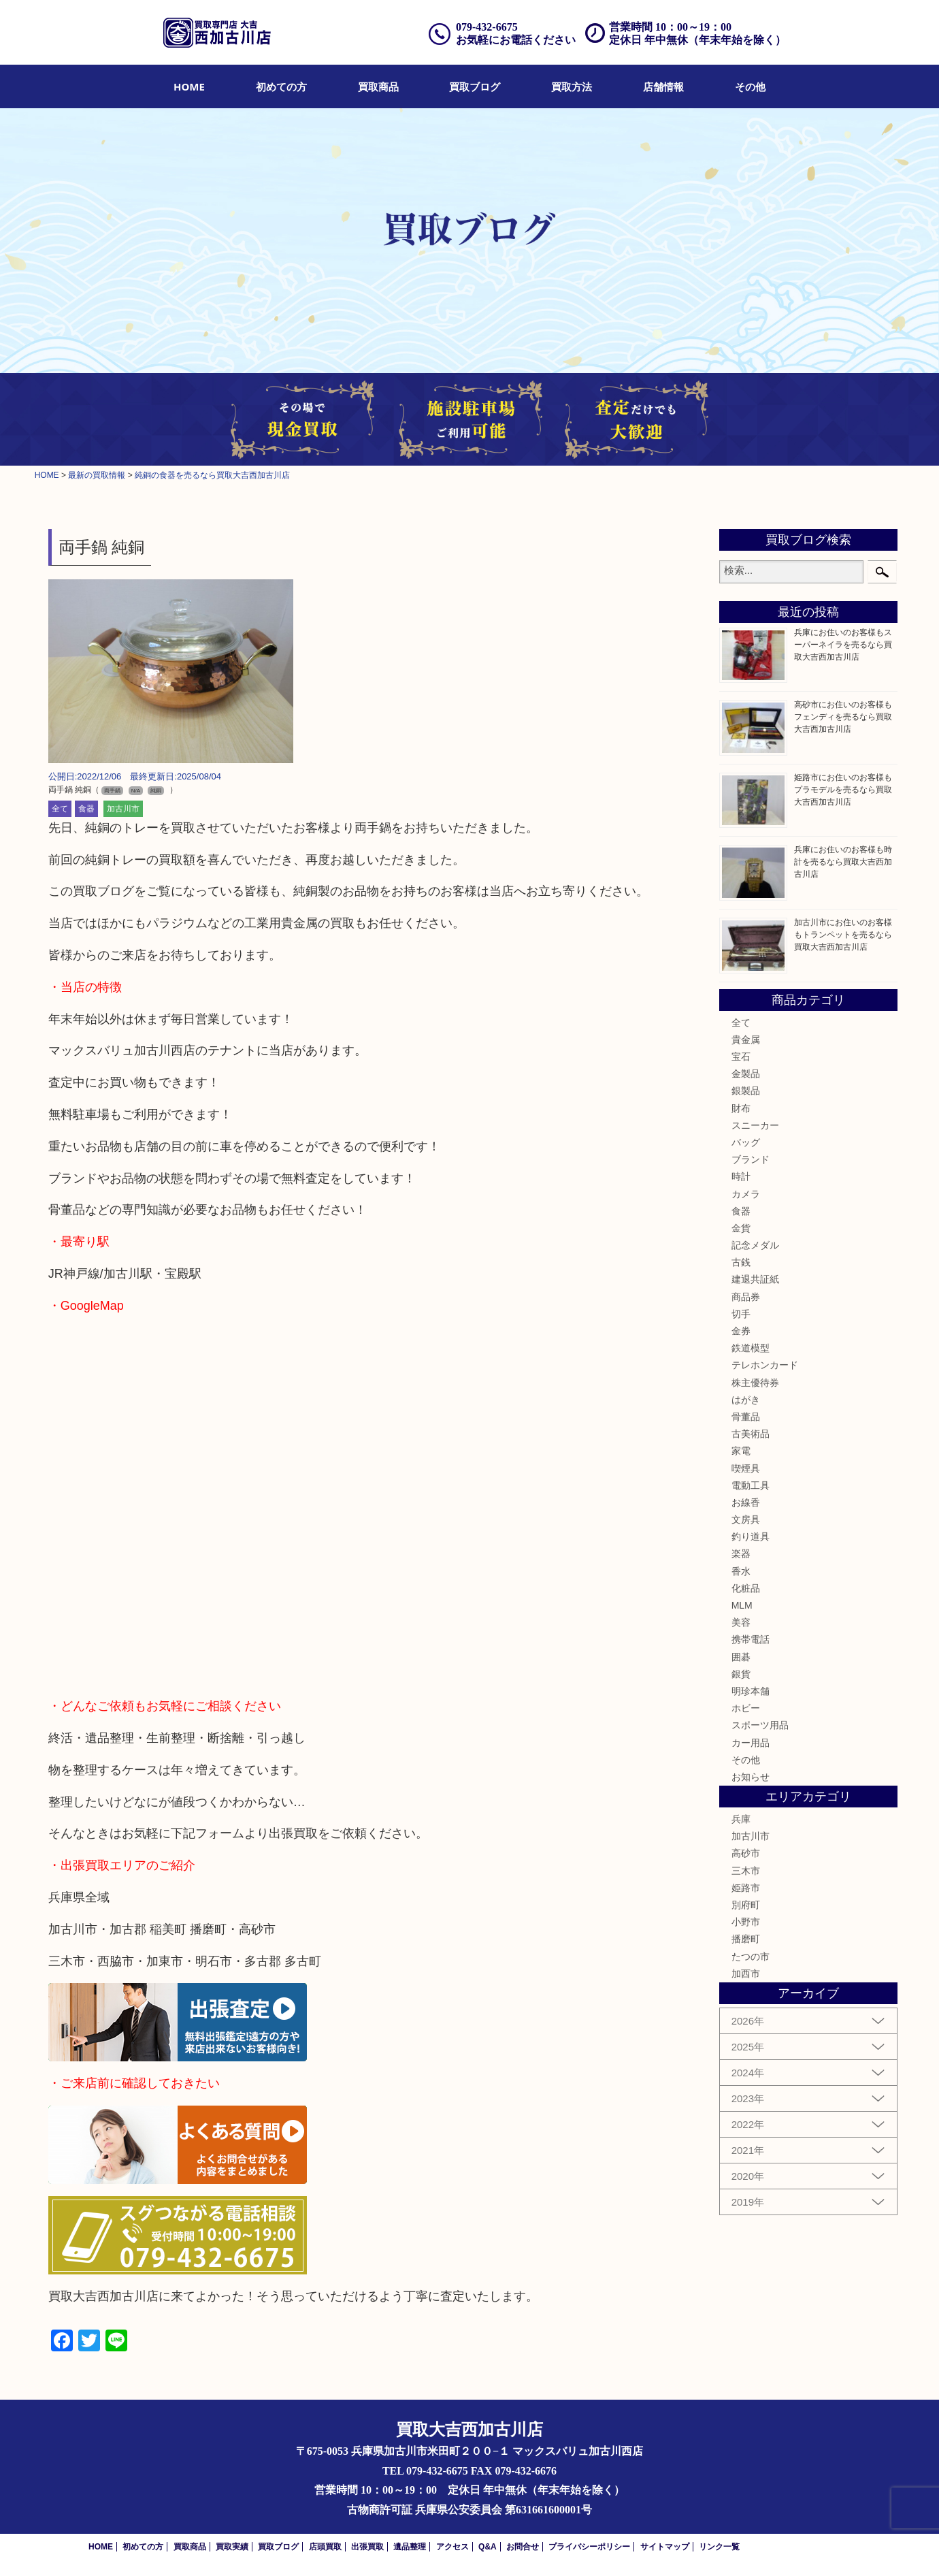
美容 (741, 1622)
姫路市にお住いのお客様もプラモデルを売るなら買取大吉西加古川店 (843, 790)
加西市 (745, 1973)
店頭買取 (325, 2546)
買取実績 (232, 2546)
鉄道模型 (750, 1347)
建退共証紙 (755, 1279)
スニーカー (755, 1125)
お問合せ (522, 2546)
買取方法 (571, 86)
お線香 (745, 1502)
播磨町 (745, 1938)
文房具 (745, 1519)
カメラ (745, 1194)
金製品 (745, 1073)
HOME (189, 86)
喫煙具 (745, 1468)
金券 (741, 1330)
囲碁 (741, 1657)
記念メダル (755, 1245)
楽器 (741, 1553)
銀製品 (745, 1090)
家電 (741, 1450)
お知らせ (750, 1776)
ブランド (750, 1159)
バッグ (745, 1142)
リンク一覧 (719, 2546)
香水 (741, 1571)
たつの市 (750, 1956)
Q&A (487, 2546)
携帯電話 (750, 1639)
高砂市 (745, 1853)
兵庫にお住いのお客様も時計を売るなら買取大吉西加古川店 (843, 862)
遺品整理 (409, 2546)
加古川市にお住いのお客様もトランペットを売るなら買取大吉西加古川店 (843, 935)
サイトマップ (664, 2546)
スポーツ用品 (760, 1725)
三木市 (745, 1870)
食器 (86, 809)
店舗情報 (663, 86)
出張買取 (367, 2546)
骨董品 (745, 1416)
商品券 (745, 1296)
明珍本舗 (750, 1691)
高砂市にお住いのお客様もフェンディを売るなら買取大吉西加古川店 (843, 717)
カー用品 (750, 1742)
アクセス (452, 2546)
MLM (742, 1605)
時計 (741, 1176)
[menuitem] (189, 86)
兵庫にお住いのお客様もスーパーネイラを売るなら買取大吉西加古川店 (843, 645)
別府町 (745, 1904)
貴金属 (745, 1039)
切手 (741, 1313)
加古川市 (123, 809)
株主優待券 (755, 1382)
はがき (745, 1399)
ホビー (745, 1708)
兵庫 (741, 1819)
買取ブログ (474, 86)
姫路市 (745, 1887)
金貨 (741, 1228)
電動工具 (750, 1485)
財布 (741, 1108)
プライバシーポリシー (589, 2546)
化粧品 (745, 1588)
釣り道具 (750, 1536)
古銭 (741, 1262)
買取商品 (378, 86)
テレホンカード (764, 1364)
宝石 (741, 1056)
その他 (750, 86)
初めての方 (281, 86)
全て (60, 809)
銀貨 (741, 1674)
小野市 (745, 1921)
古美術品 (750, 1433)
